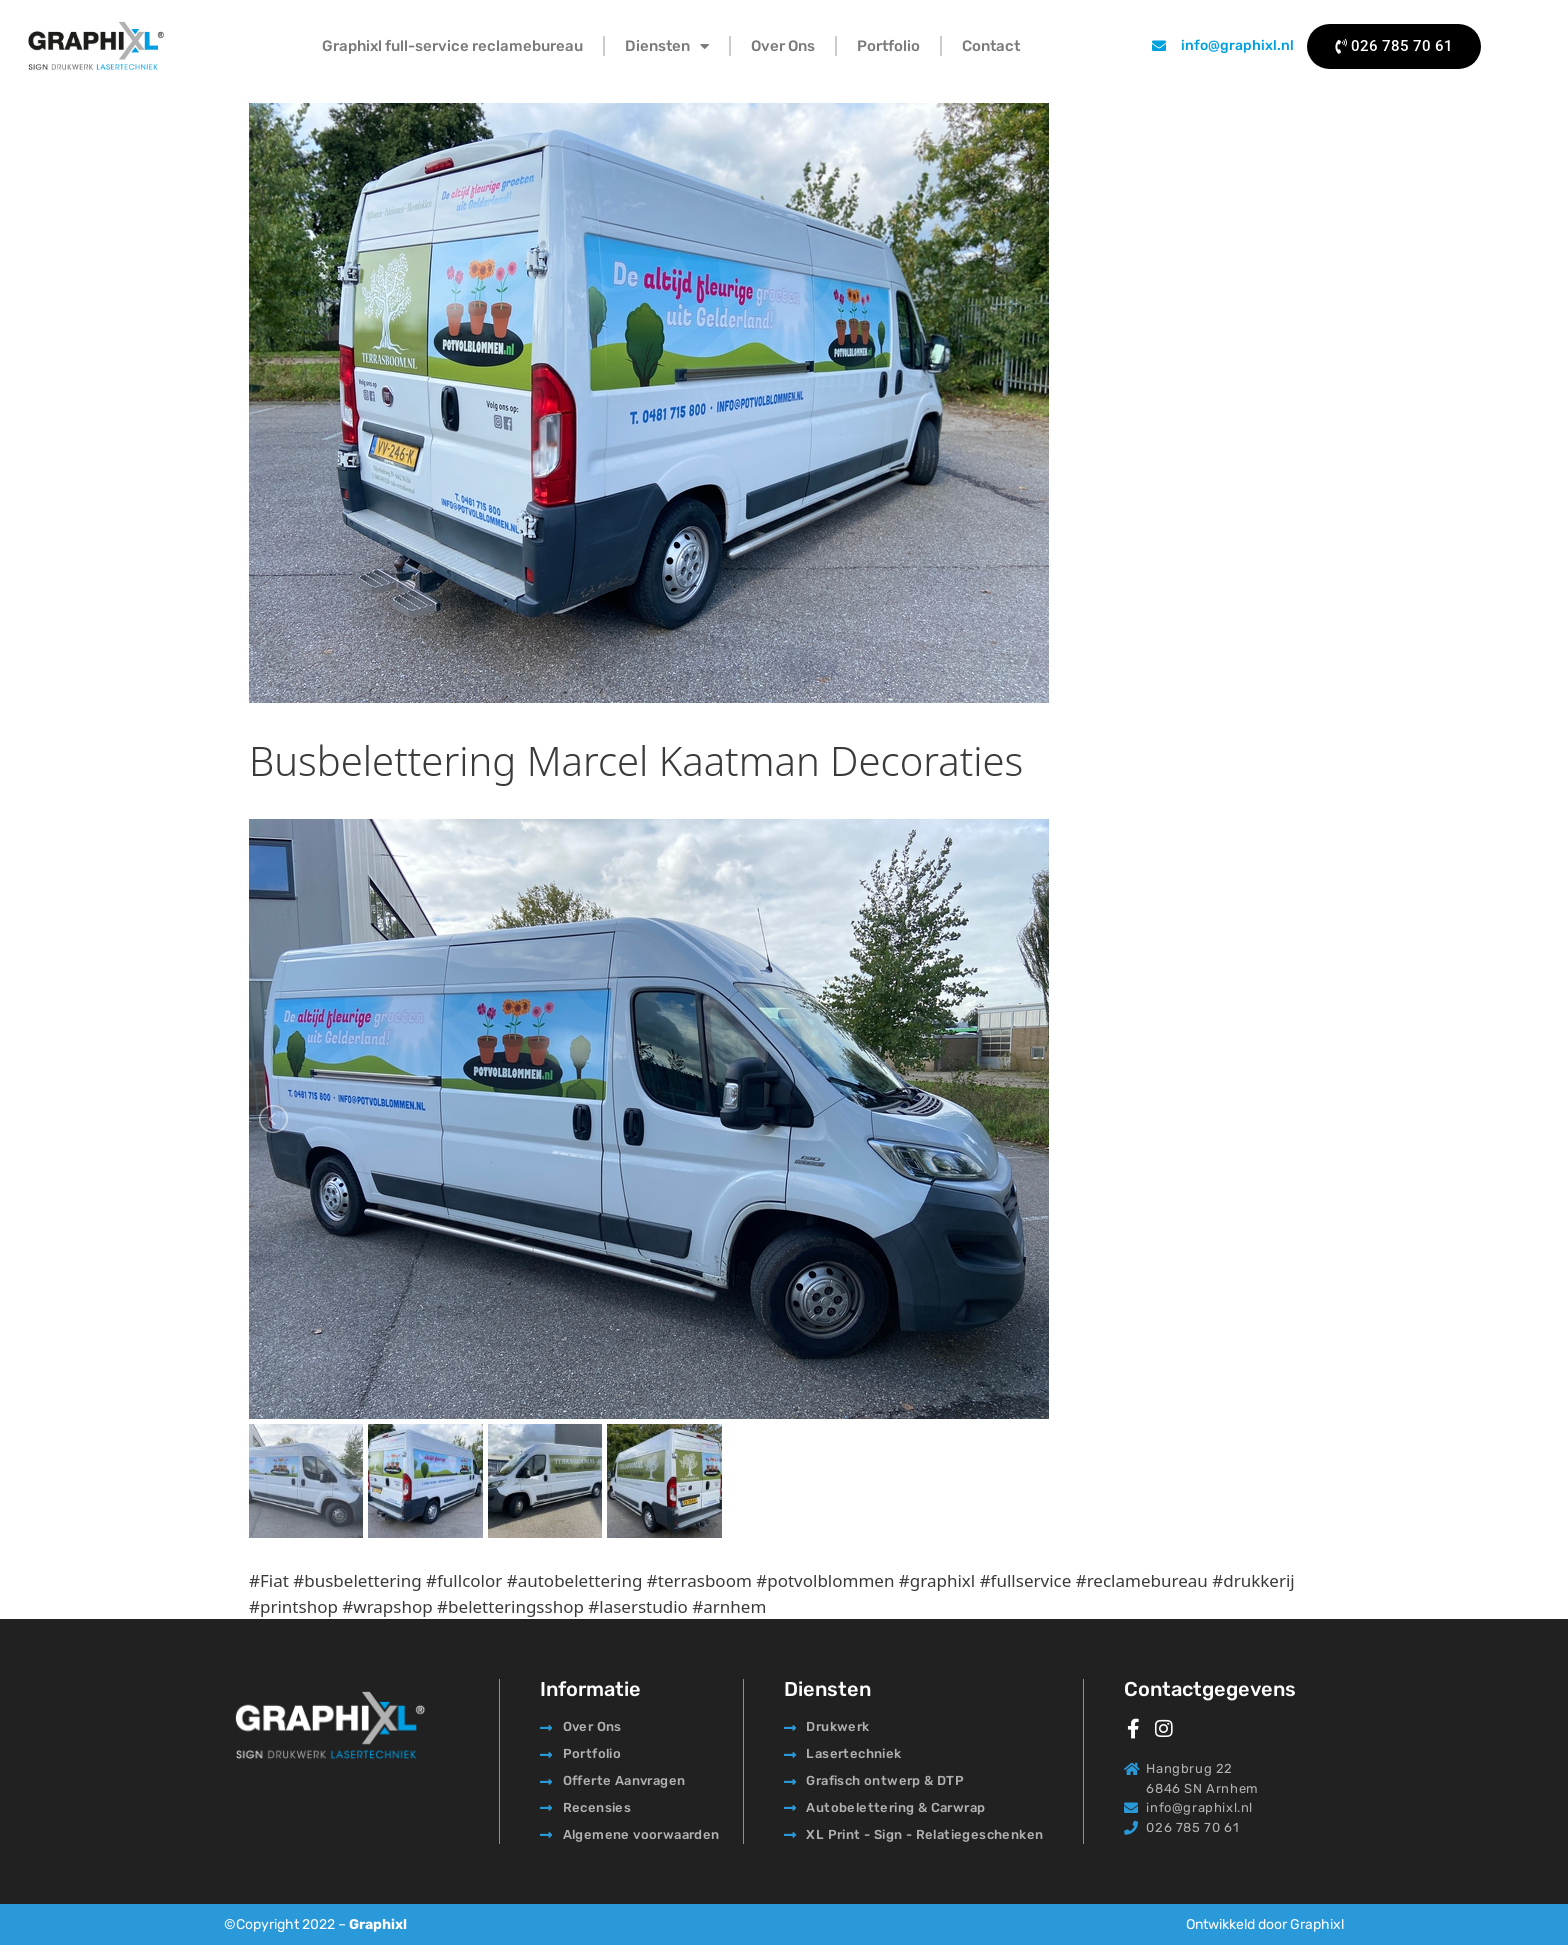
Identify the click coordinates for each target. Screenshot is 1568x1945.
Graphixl (378, 1924)
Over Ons (783, 46)
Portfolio (888, 46)
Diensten (667, 46)
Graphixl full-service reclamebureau (452, 46)
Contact (991, 46)
